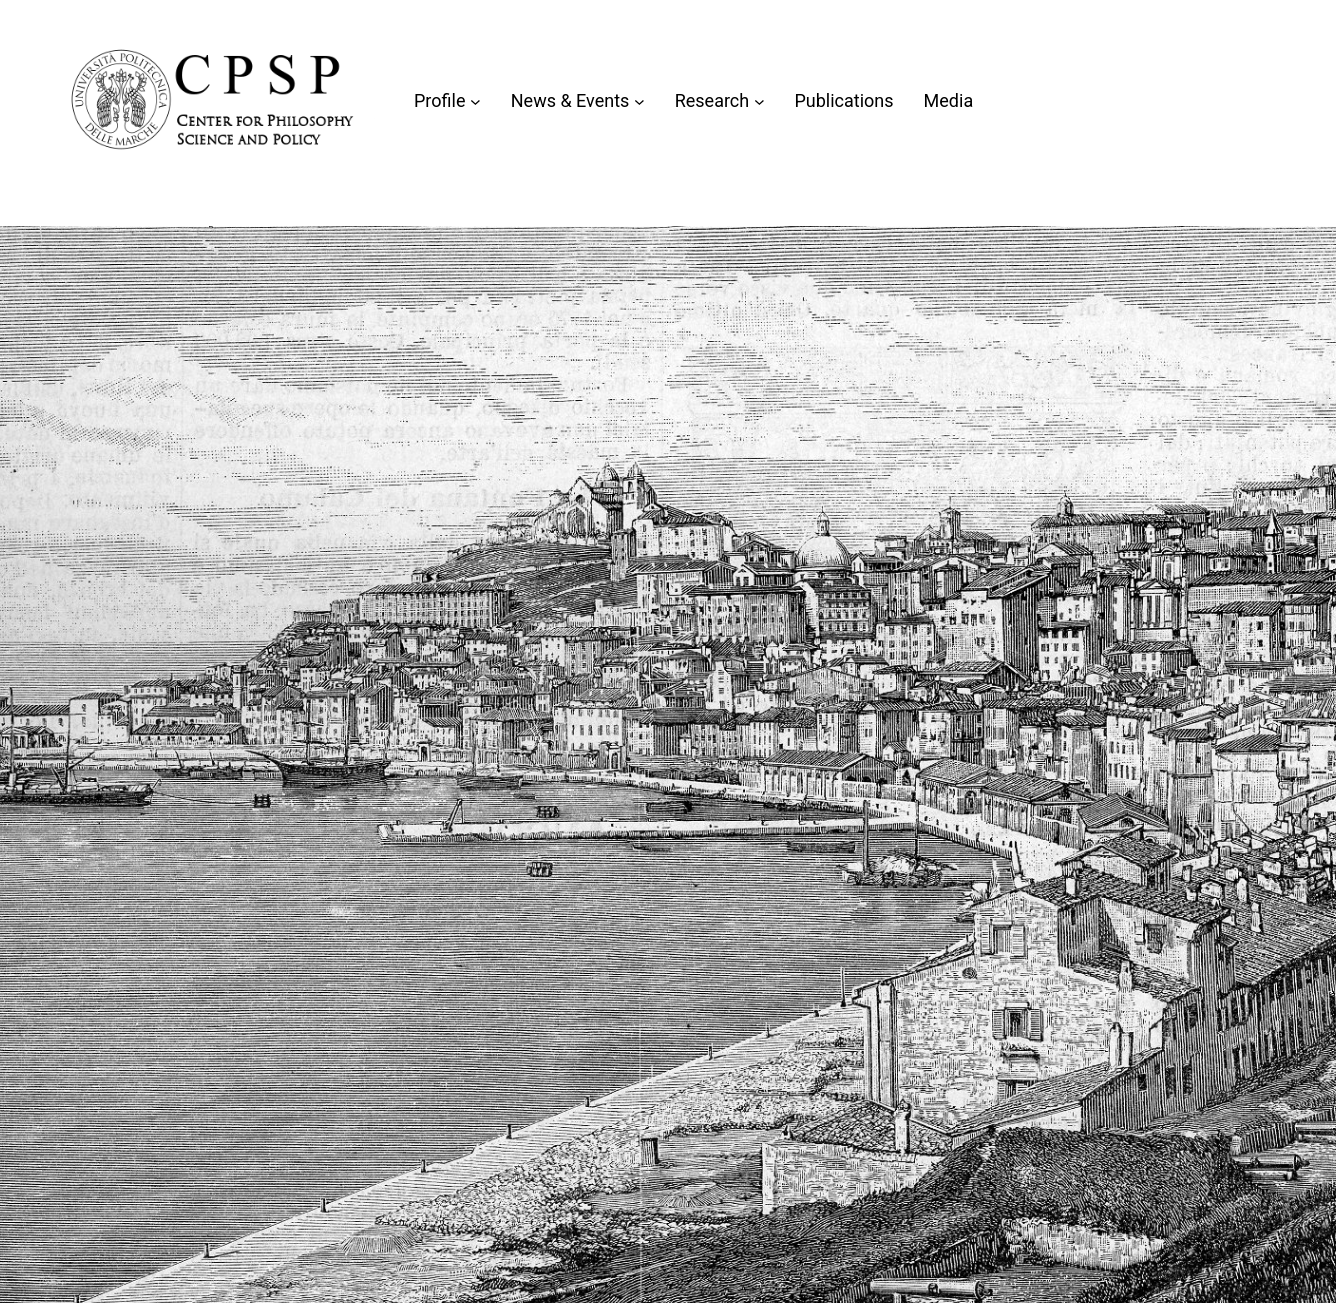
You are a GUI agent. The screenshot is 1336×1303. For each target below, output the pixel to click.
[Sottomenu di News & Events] (639, 101)
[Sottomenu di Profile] (475, 101)
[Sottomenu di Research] (759, 101)
